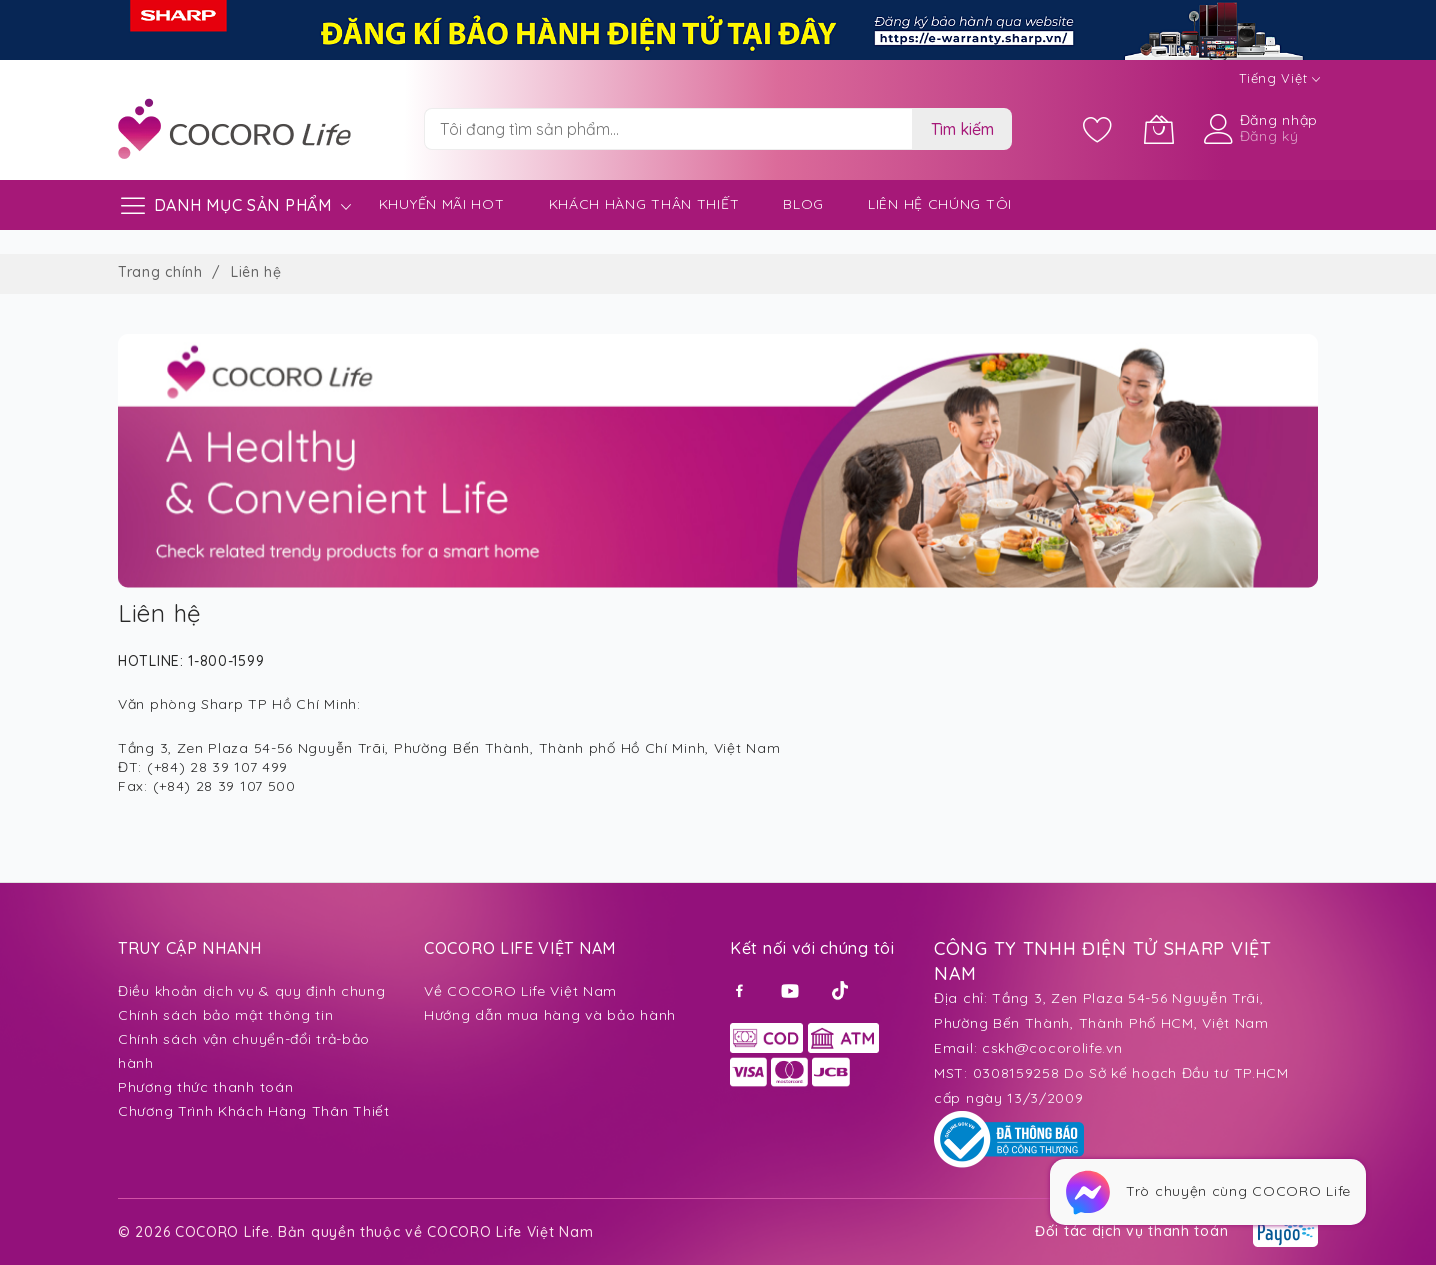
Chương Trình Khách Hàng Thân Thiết (254, 1111)
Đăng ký (1269, 136)
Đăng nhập (1279, 120)
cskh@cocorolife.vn (1052, 1048)
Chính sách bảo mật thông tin (226, 1015)
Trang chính (162, 272)
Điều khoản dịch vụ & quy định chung (252, 991)
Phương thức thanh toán (205, 1087)
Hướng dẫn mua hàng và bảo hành (550, 1015)
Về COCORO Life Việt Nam (520, 991)
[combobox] (668, 129)
